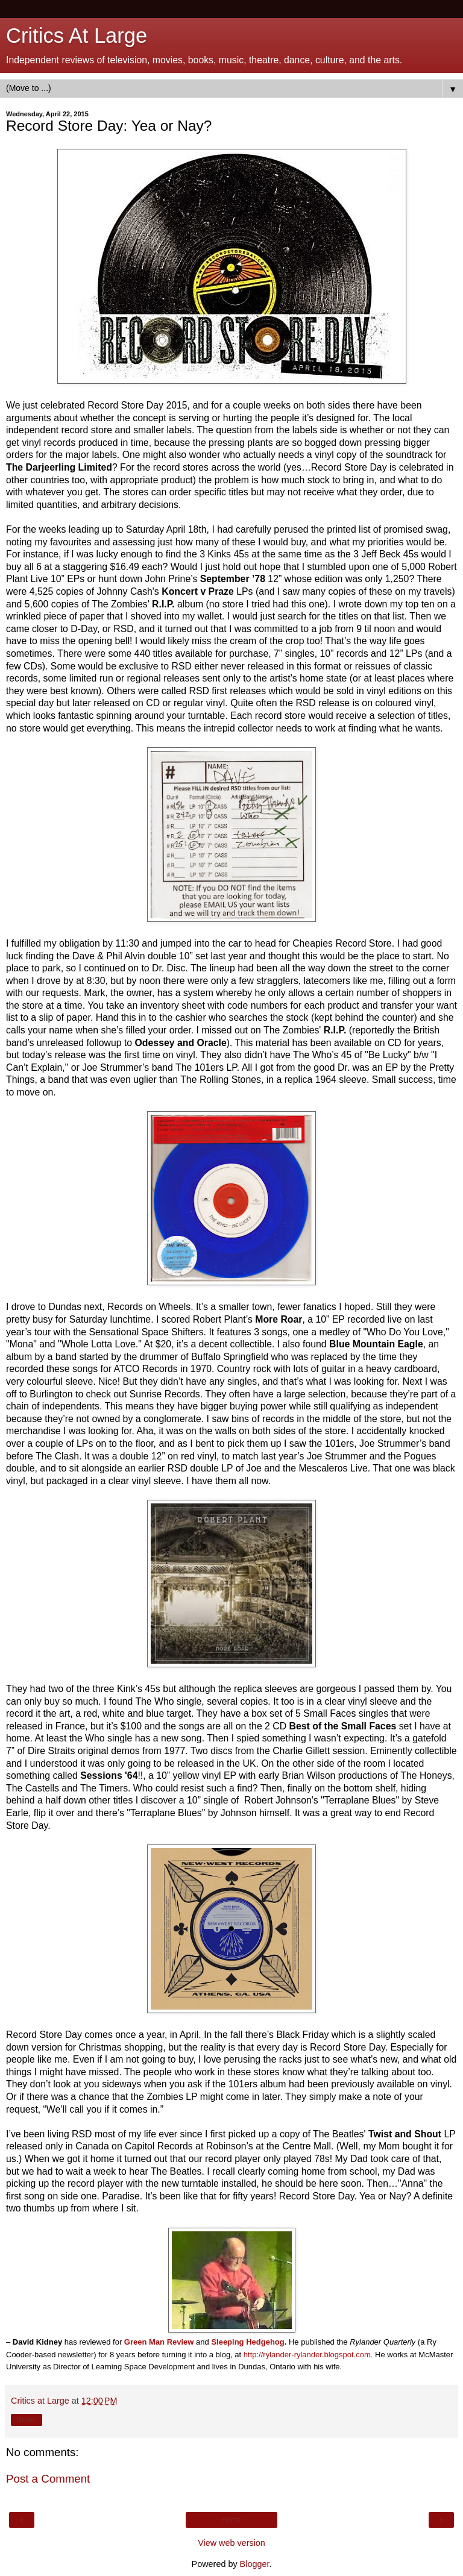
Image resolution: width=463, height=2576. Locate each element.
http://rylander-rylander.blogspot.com (307, 2354)
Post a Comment (48, 2478)
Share (26, 2420)
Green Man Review (159, 2341)
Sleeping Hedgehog (247, 2341)
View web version (231, 2543)
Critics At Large (76, 35)
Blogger (254, 2564)
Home (231, 2520)
